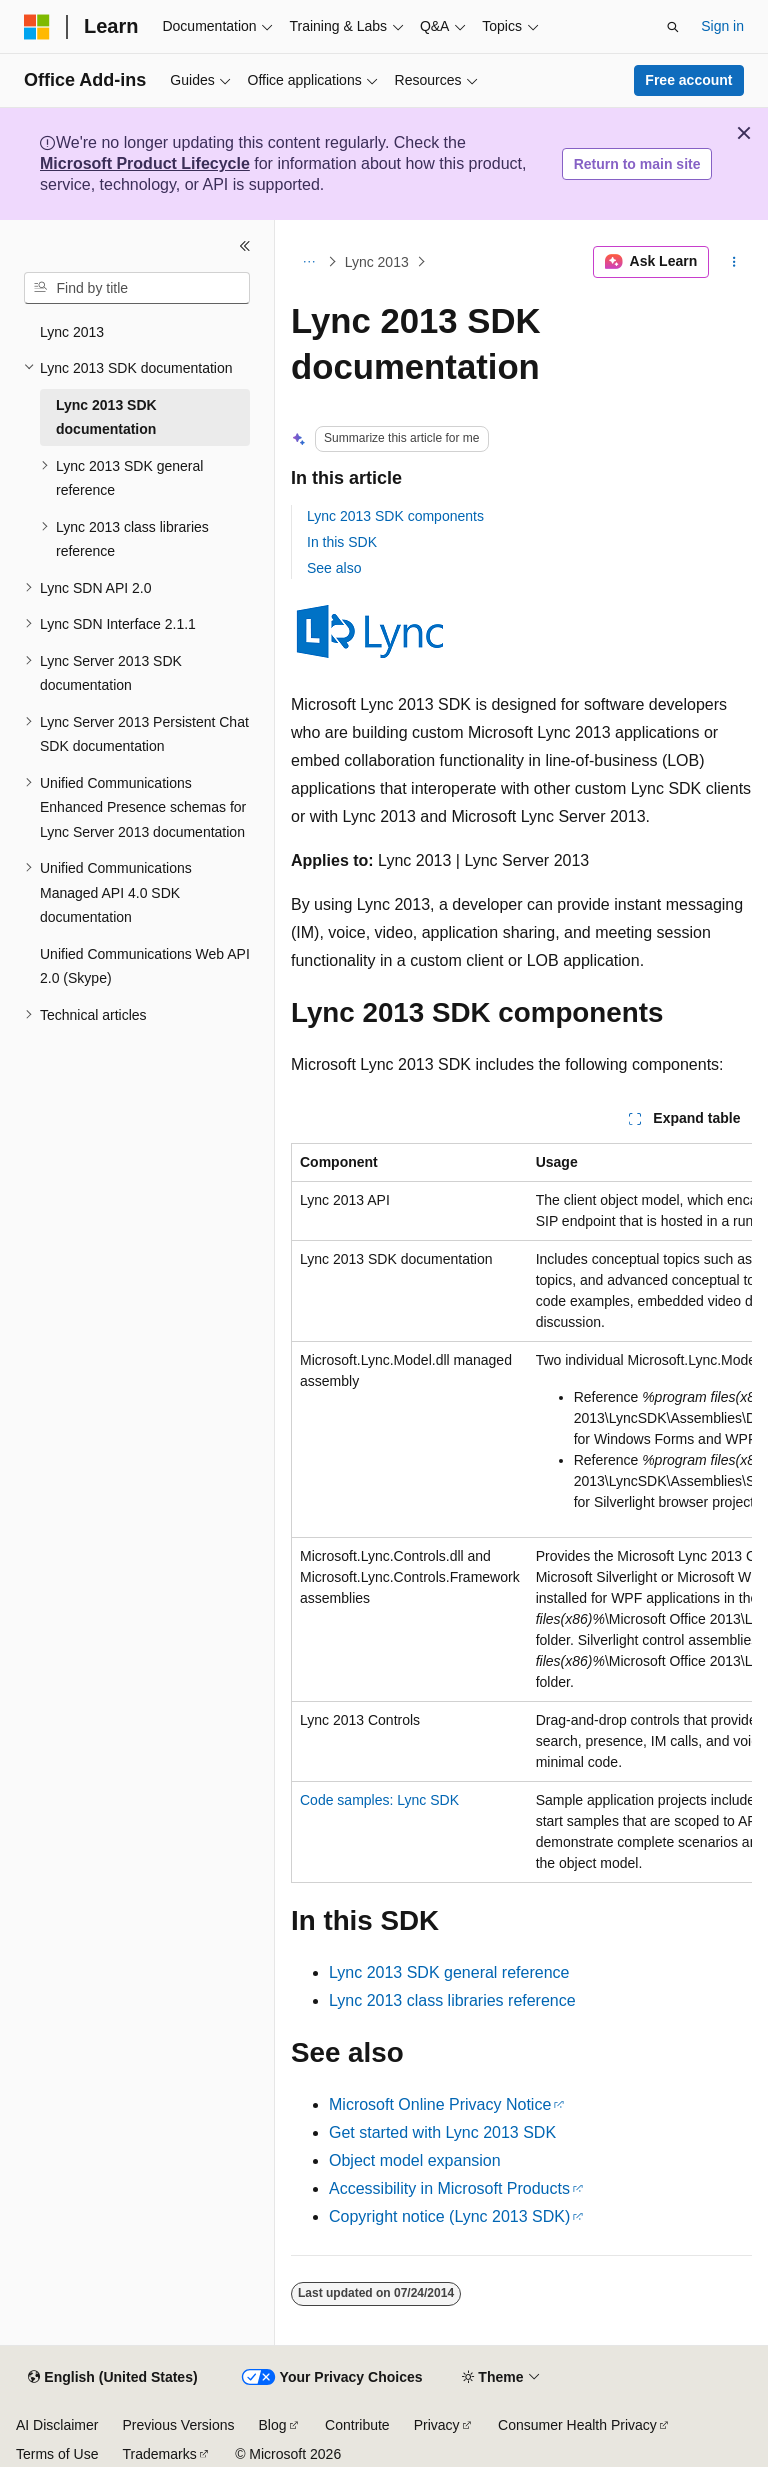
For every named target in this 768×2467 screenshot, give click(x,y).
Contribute (357, 2425)
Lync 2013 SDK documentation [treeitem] (106, 417)
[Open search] (673, 27)
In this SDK (342, 542)
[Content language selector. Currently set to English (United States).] (112, 2378)
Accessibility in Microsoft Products (449, 2188)
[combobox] (137, 288)
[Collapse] (245, 246)
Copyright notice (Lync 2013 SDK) (449, 2216)
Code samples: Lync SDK (379, 1800)
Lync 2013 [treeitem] (72, 332)
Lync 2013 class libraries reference (452, 2000)
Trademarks (159, 2454)
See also (334, 568)
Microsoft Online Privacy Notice (440, 2104)
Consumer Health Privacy (577, 2425)
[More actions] (734, 262)
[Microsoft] (37, 27)
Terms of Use (57, 2454)
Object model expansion (415, 2160)
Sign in (722, 26)
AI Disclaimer (57, 2425)
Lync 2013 (377, 262)
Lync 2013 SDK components (395, 516)
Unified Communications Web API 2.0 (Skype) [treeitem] (145, 966)
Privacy (437, 2425)
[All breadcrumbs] (308, 262)
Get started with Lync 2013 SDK (442, 2132)
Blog (273, 2425)
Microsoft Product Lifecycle (145, 163)
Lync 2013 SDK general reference (449, 1972)
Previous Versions (178, 2425)
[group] (521, 1513)
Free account (688, 80)
